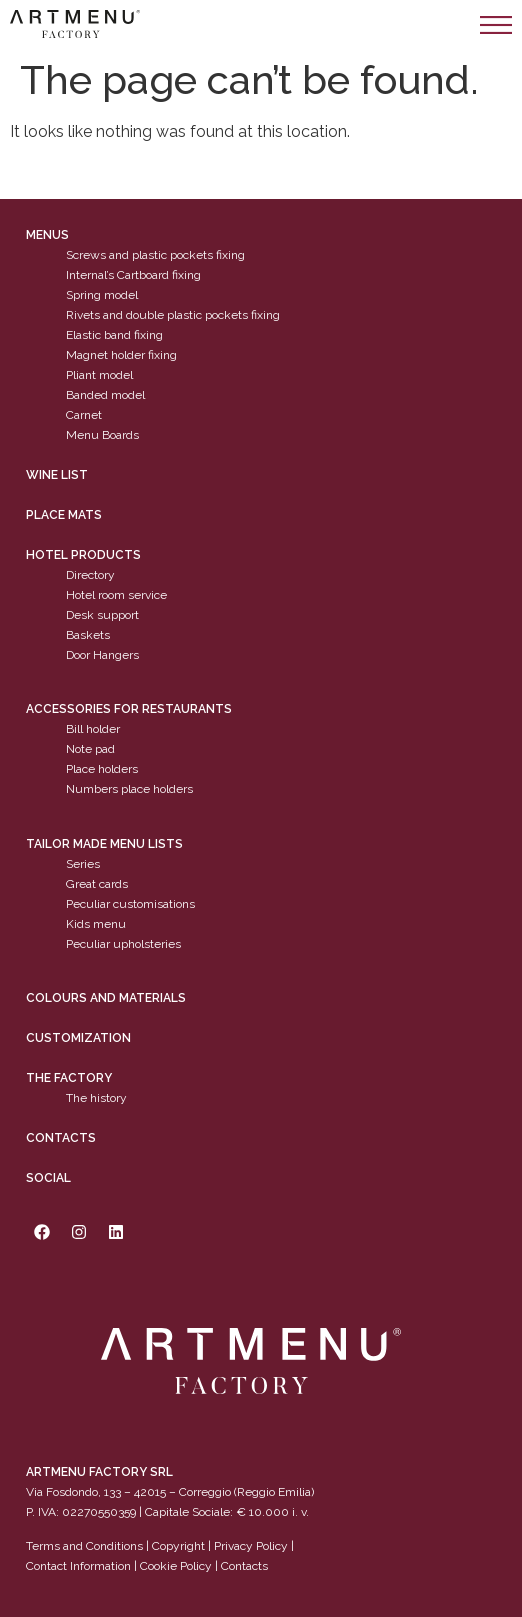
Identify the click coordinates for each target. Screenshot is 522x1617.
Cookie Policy (176, 1566)
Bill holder (93, 729)
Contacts (61, 1138)
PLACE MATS (64, 515)
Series (83, 864)
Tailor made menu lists (104, 844)
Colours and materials (106, 998)
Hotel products (83, 555)
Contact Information (78, 1566)
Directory (90, 575)
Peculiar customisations (130, 904)
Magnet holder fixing (121, 355)
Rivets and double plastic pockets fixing (173, 315)
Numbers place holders (129, 789)
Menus (47, 235)
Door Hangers (102, 655)
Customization (78, 1038)
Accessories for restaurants (129, 709)
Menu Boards (102, 435)
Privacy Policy (251, 1546)
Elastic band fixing (114, 335)
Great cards (97, 884)
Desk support (102, 615)
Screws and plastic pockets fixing (155, 255)
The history (96, 1098)
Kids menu (96, 924)
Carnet (84, 415)
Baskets (88, 635)
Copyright (178, 1546)
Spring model (102, 295)
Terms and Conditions (84, 1546)
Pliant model (99, 375)
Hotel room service (116, 595)
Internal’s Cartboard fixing (133, 275)
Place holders (102, 769)
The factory (69, 1078)
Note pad (90, 749)
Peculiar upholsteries (123, 944)
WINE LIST (57, 475)
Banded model (105, 395)
